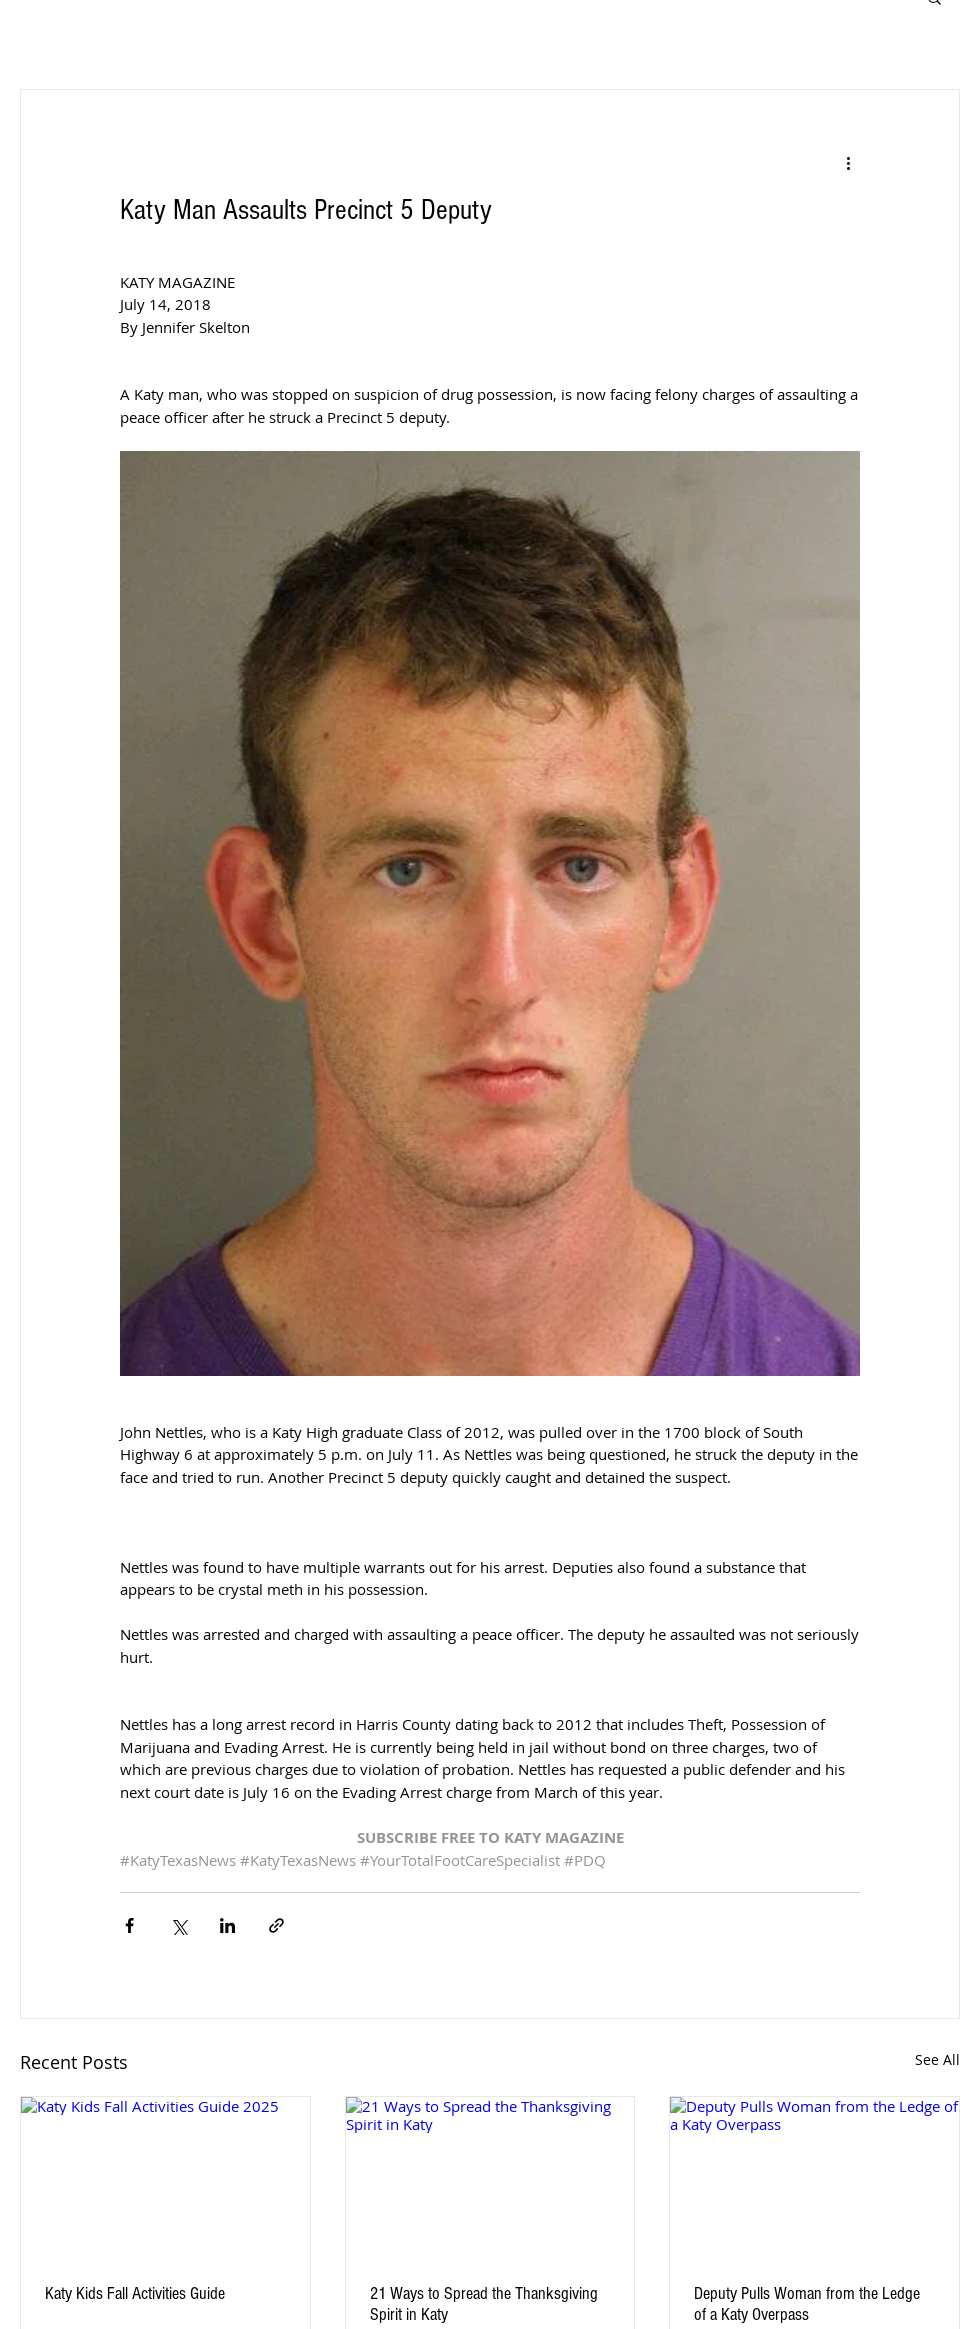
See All (937, 2059)
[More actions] (848, 162)
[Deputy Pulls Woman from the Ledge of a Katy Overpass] (814, 2178)
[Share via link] (276, 1925)
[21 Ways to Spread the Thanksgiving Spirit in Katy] (490, 2178)
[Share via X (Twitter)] (178, 1925)
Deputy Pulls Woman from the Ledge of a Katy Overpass (807, 2304)
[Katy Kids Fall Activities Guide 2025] (165, 2178)
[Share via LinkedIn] (227, 1925)
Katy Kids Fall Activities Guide (135, 2293)
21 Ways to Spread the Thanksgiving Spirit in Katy (484, 2304)
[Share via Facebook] (129, 1925)
